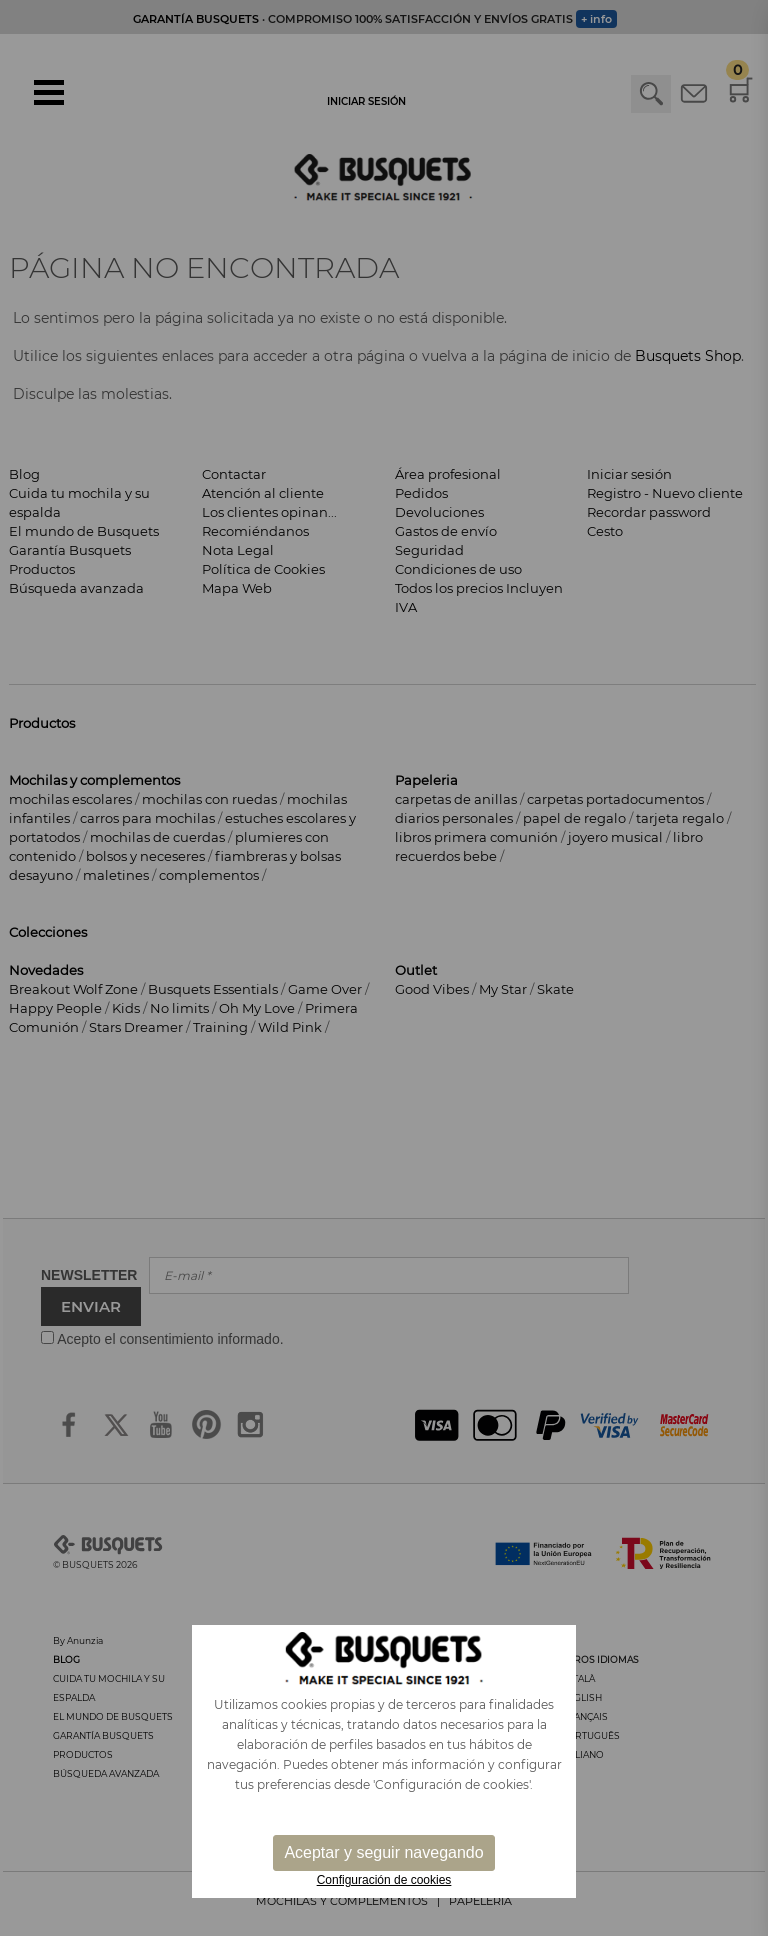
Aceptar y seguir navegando (383, 1852)
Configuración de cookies (384, 1880)
